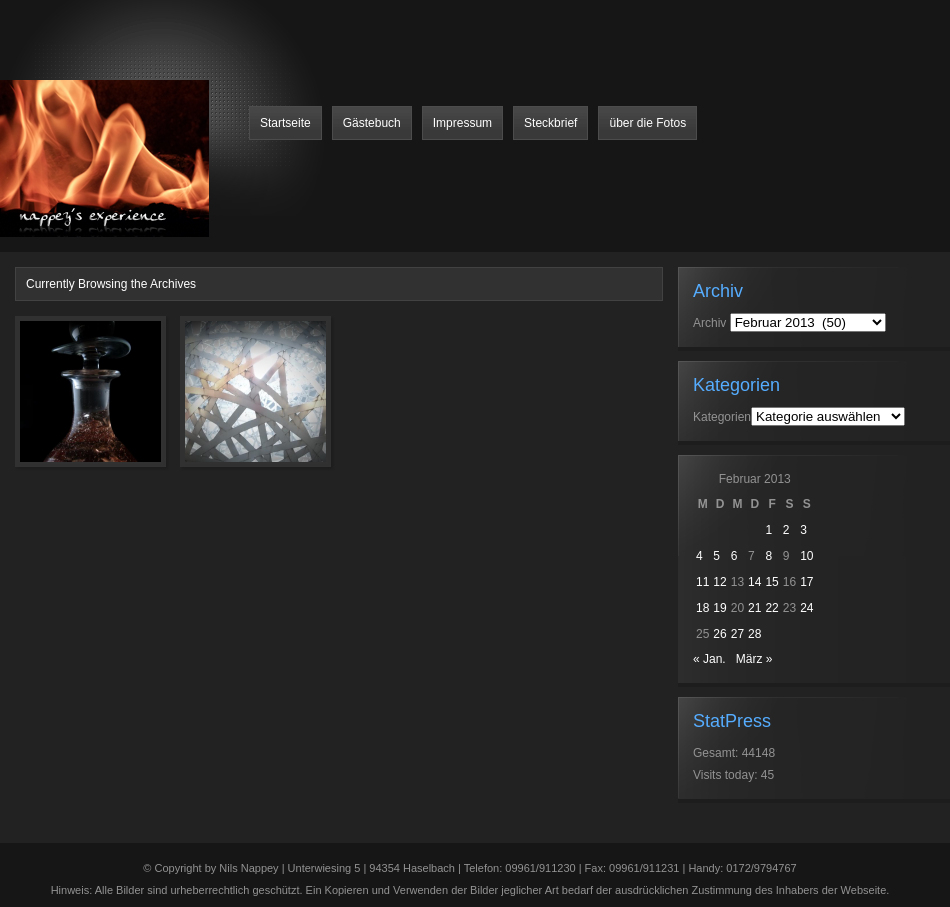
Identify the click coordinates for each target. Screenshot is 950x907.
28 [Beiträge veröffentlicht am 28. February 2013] (754, 634)
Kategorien (722, 417)
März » (754, 659)
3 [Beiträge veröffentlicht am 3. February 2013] (803, 530)
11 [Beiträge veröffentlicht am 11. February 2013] (702, 582)
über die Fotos (647, 123)
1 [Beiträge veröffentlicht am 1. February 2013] (768, 530)
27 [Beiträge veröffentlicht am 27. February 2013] (737, 634)
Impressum (462, 123)
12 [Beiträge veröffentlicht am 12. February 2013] (719, 582)
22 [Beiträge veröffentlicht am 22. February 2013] (771, 608)
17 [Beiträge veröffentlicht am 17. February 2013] (806, 582)
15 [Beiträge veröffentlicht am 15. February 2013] (771, 582)
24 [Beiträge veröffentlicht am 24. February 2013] (806, 608)
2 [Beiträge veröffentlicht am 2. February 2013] (786, 530)
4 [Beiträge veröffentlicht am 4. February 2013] (699, 556)
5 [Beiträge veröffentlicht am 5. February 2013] (716, 556)
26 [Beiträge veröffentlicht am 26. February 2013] (719, 634)
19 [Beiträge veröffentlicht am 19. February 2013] (719, 608)
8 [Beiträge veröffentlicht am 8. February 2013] (768, 556)
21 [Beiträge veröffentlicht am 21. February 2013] (754, 608)
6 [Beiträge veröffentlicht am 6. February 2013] (734, 556)
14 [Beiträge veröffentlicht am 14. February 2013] (754, 582)
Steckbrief (550, 123)
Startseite (285, 123)
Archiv (709, 323)
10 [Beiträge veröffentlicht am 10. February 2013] (806, 556)
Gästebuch (372, 123)
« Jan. (709, 659)
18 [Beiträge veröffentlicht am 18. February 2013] (702, 608)
